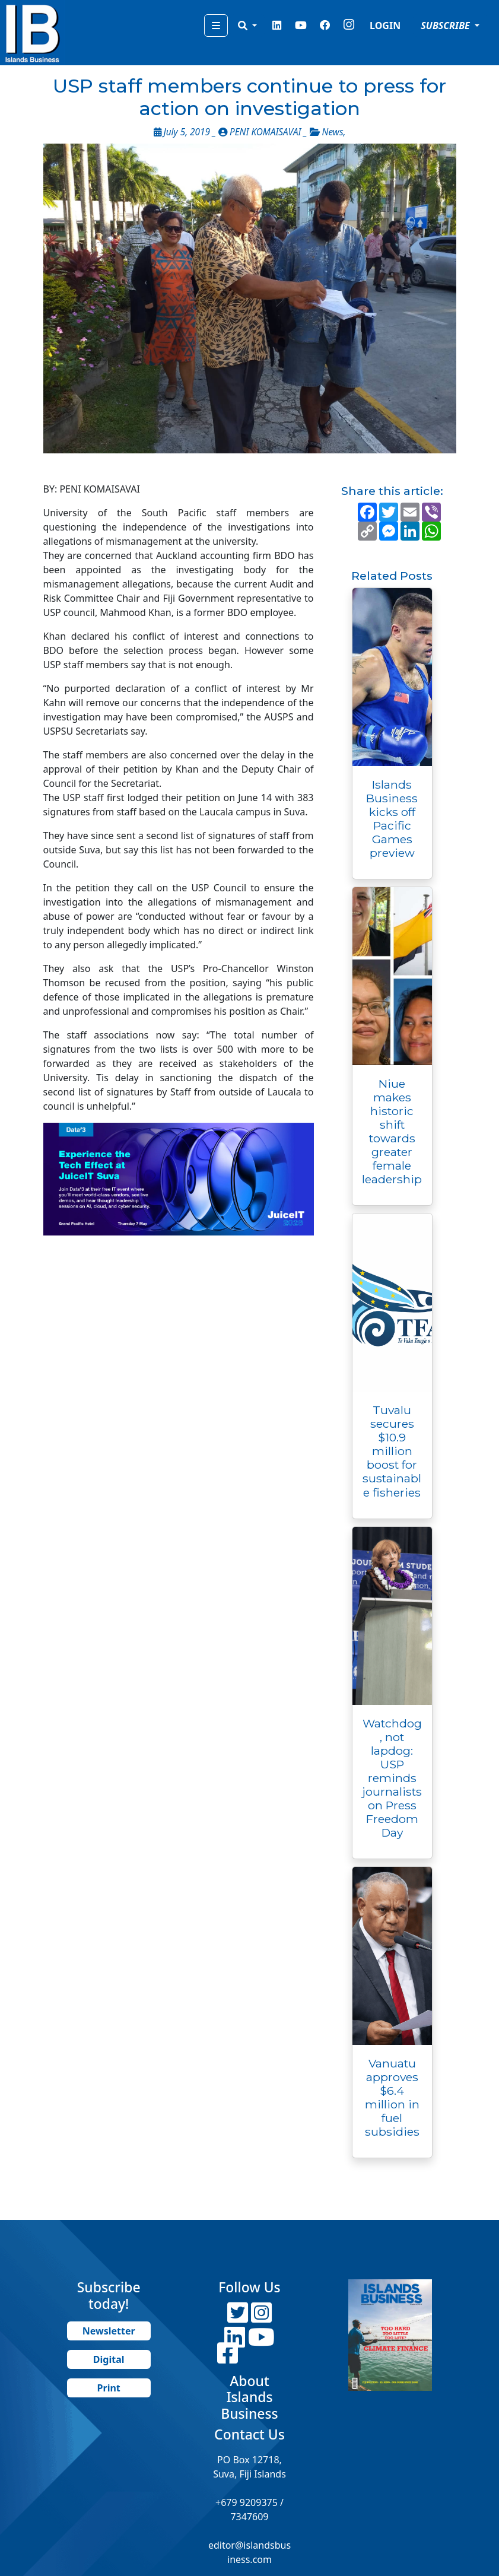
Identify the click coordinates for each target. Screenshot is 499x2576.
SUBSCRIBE (446, 25)
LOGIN (385, 25)
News (333, 132)
